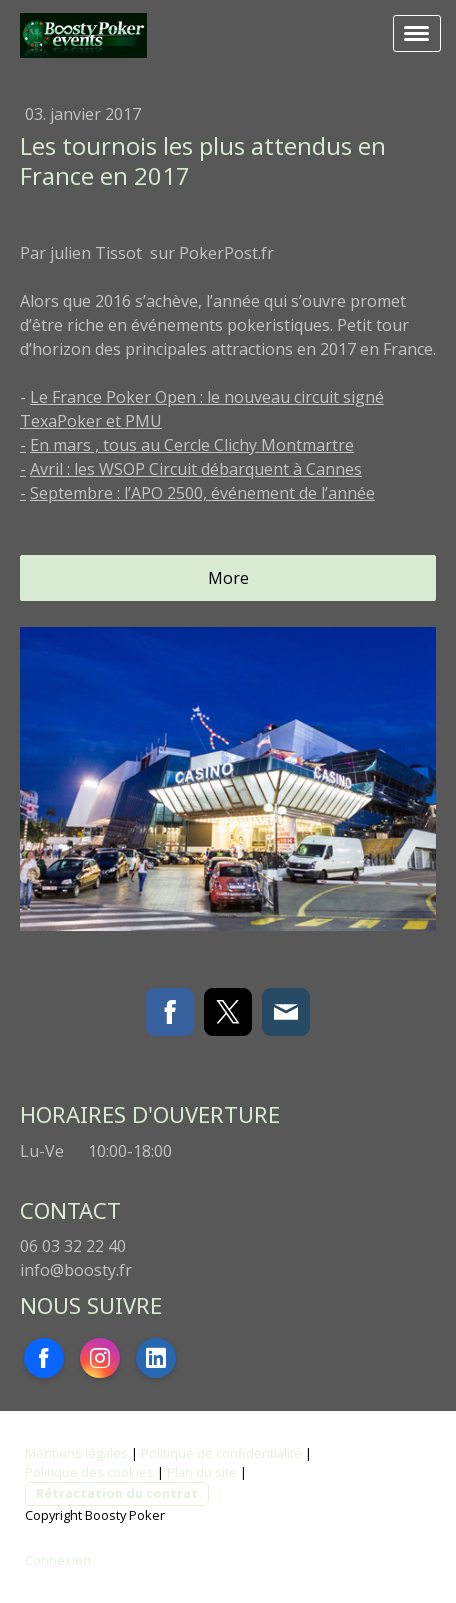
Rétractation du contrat (117, 1493)
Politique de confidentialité (221, 1453)
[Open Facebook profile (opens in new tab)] (44, 1358)
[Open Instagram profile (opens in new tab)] (100, 1358)
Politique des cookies (89, 1472)
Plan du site (202, 1472)
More (228, 578)
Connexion (58, 1560)
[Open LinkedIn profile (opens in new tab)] (156, 1358)
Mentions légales (76, 1453)
